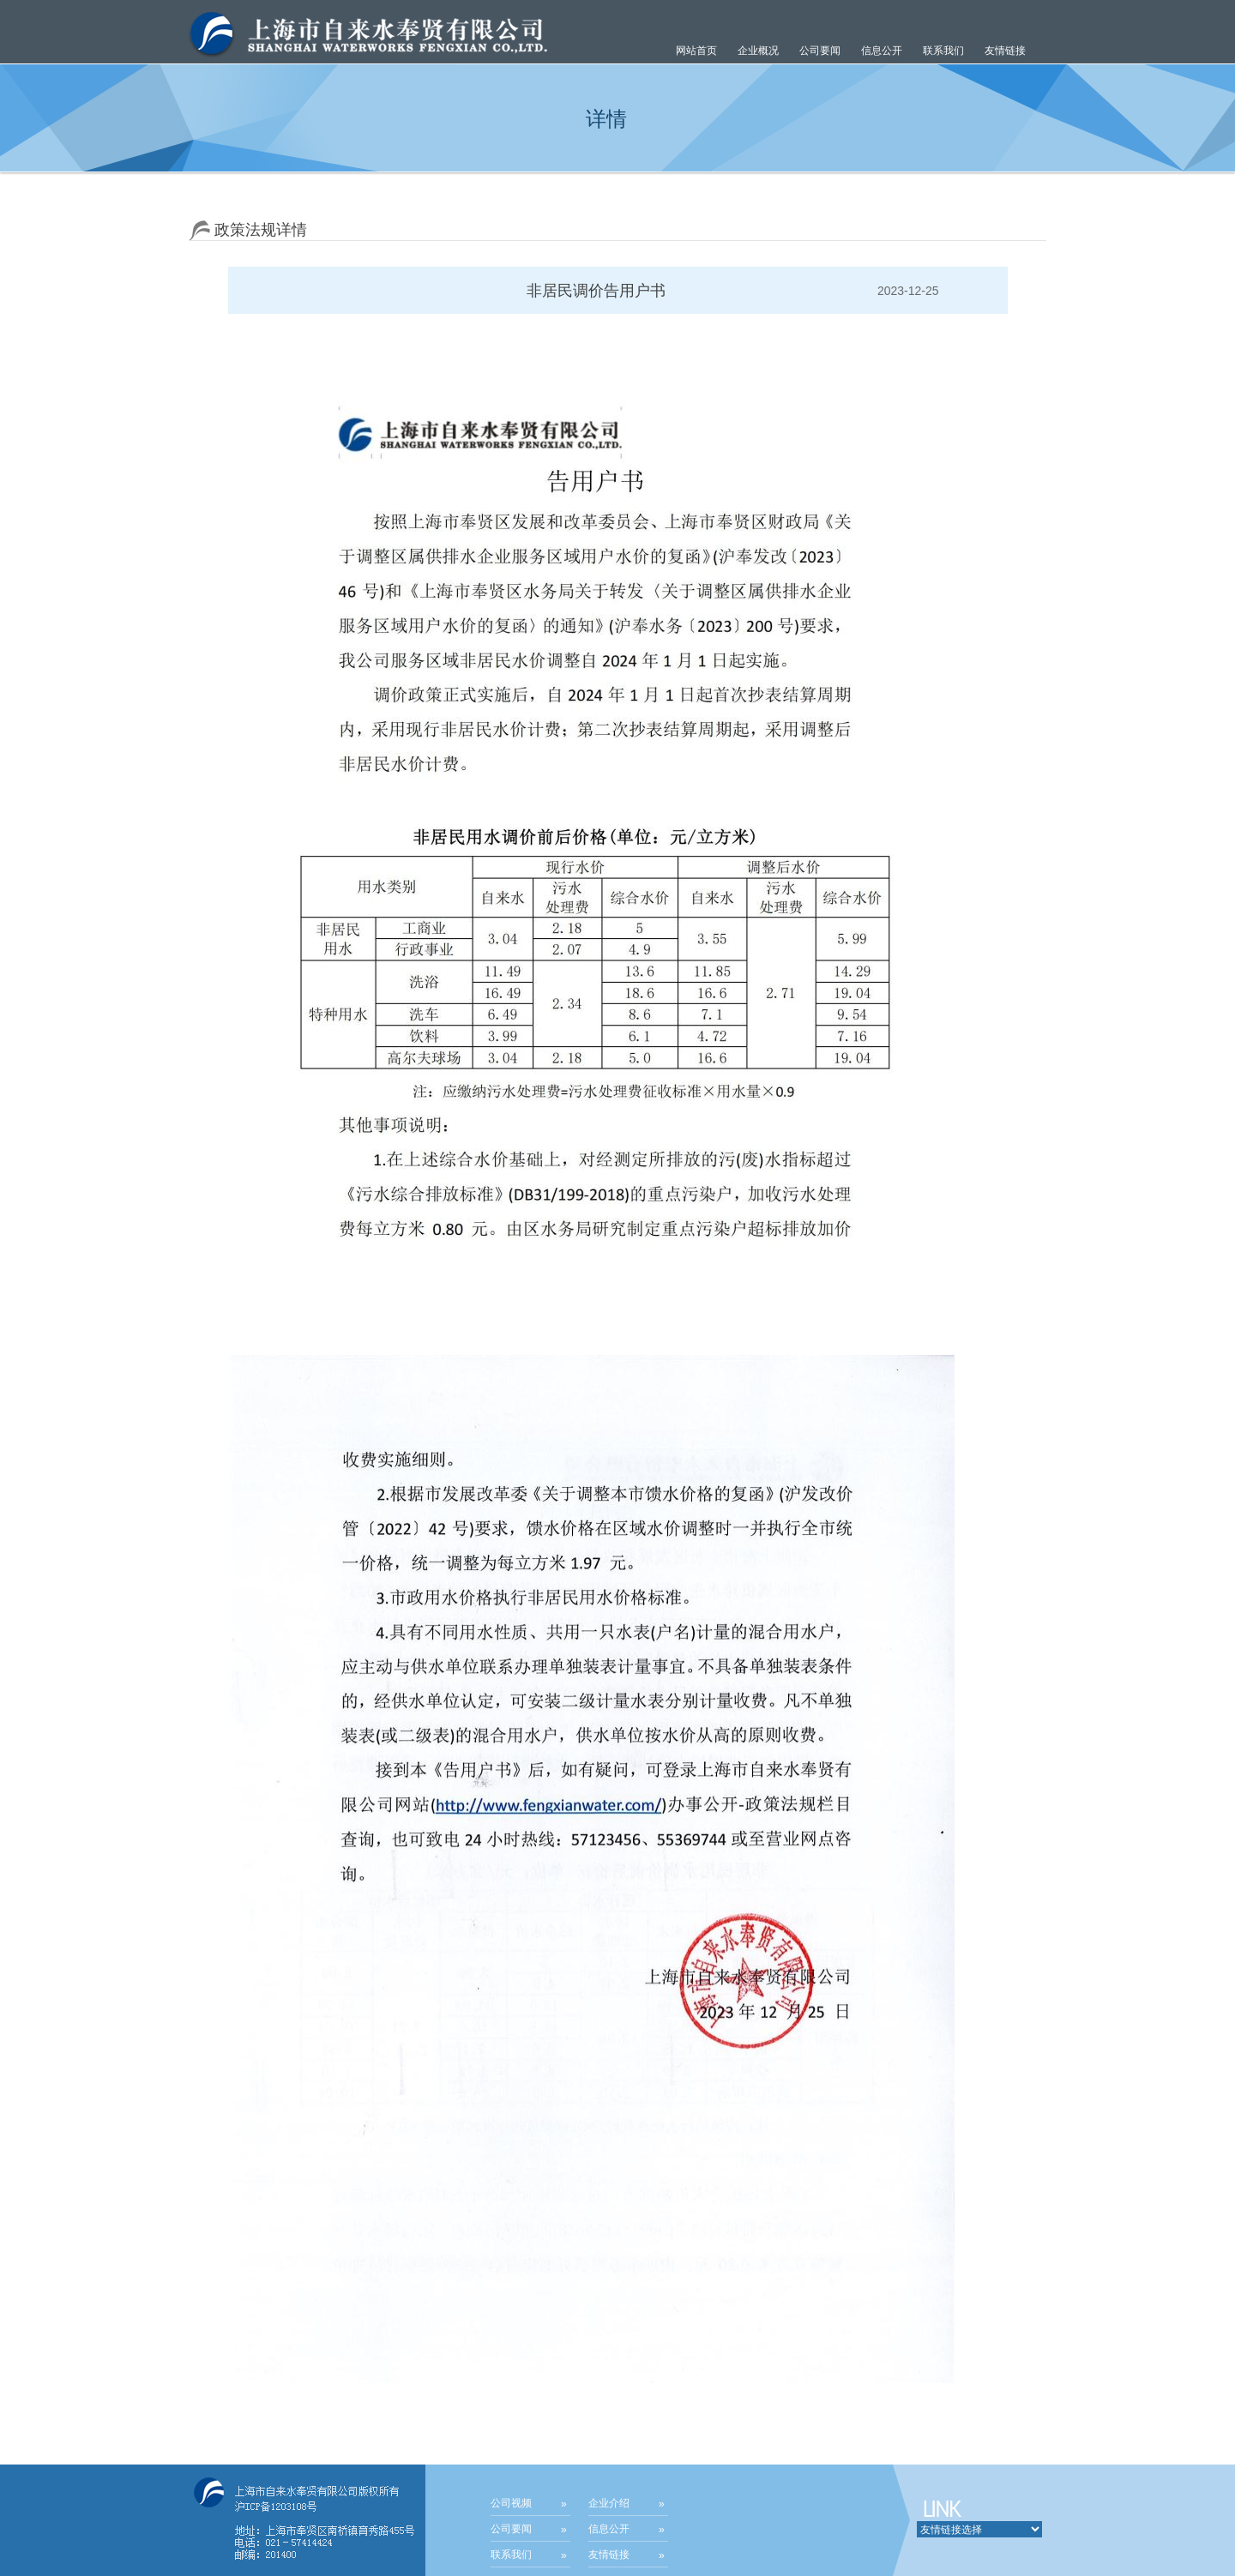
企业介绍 (609, 2503)
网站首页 (696, 51)
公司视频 (511, 2503)
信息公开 (609, 2529)
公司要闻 (511, 2529)
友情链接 (1005, 51)
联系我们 (943, 51)
